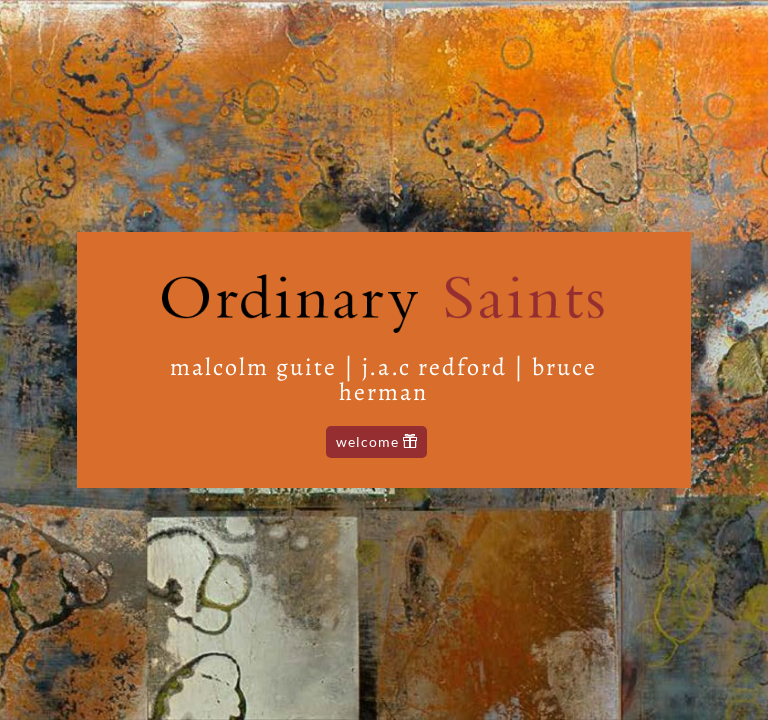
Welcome (367, 441)
